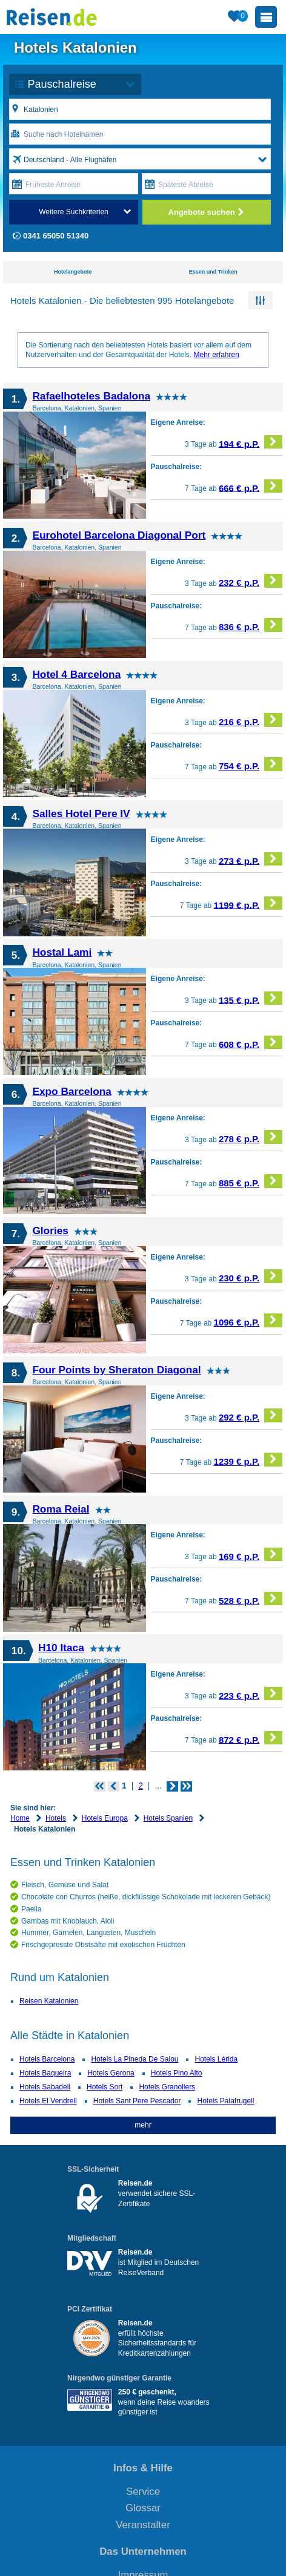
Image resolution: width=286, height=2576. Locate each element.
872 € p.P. (250, 1738)
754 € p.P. (250, 764)
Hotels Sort (104, 2087)
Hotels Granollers (167, 2087)
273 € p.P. (250, 859)
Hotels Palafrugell (225, 2101)
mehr (143, 2125)
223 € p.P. (250, 1694)
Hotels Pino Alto (176, 2073)
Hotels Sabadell (44, 2087)
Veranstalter (143, 2525)
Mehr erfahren (216, 354)
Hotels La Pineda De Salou (134, 2059)
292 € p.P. (250, 1415)
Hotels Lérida (216, 2059)
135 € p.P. (250, 998)
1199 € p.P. (248, 903)
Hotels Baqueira (45, 2073)
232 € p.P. (250, 581)
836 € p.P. (250, 625)
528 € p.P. (250, 1599)
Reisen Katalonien (48, 2001)
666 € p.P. (250, 486)
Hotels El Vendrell (48, 2101)
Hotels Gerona (110, 2073)
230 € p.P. (250, 1276)
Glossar (143, 2508)
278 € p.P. (250, 1137)
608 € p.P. (250, 1043)
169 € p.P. (250, 1555)
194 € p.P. (250, 442)
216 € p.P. (250, 720)
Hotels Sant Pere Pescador (137, 2101)
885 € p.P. (250, 1181)
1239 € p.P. (248, 1460)
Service (143, 2491)
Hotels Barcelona (47, 2059)
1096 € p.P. (248, 1320)
